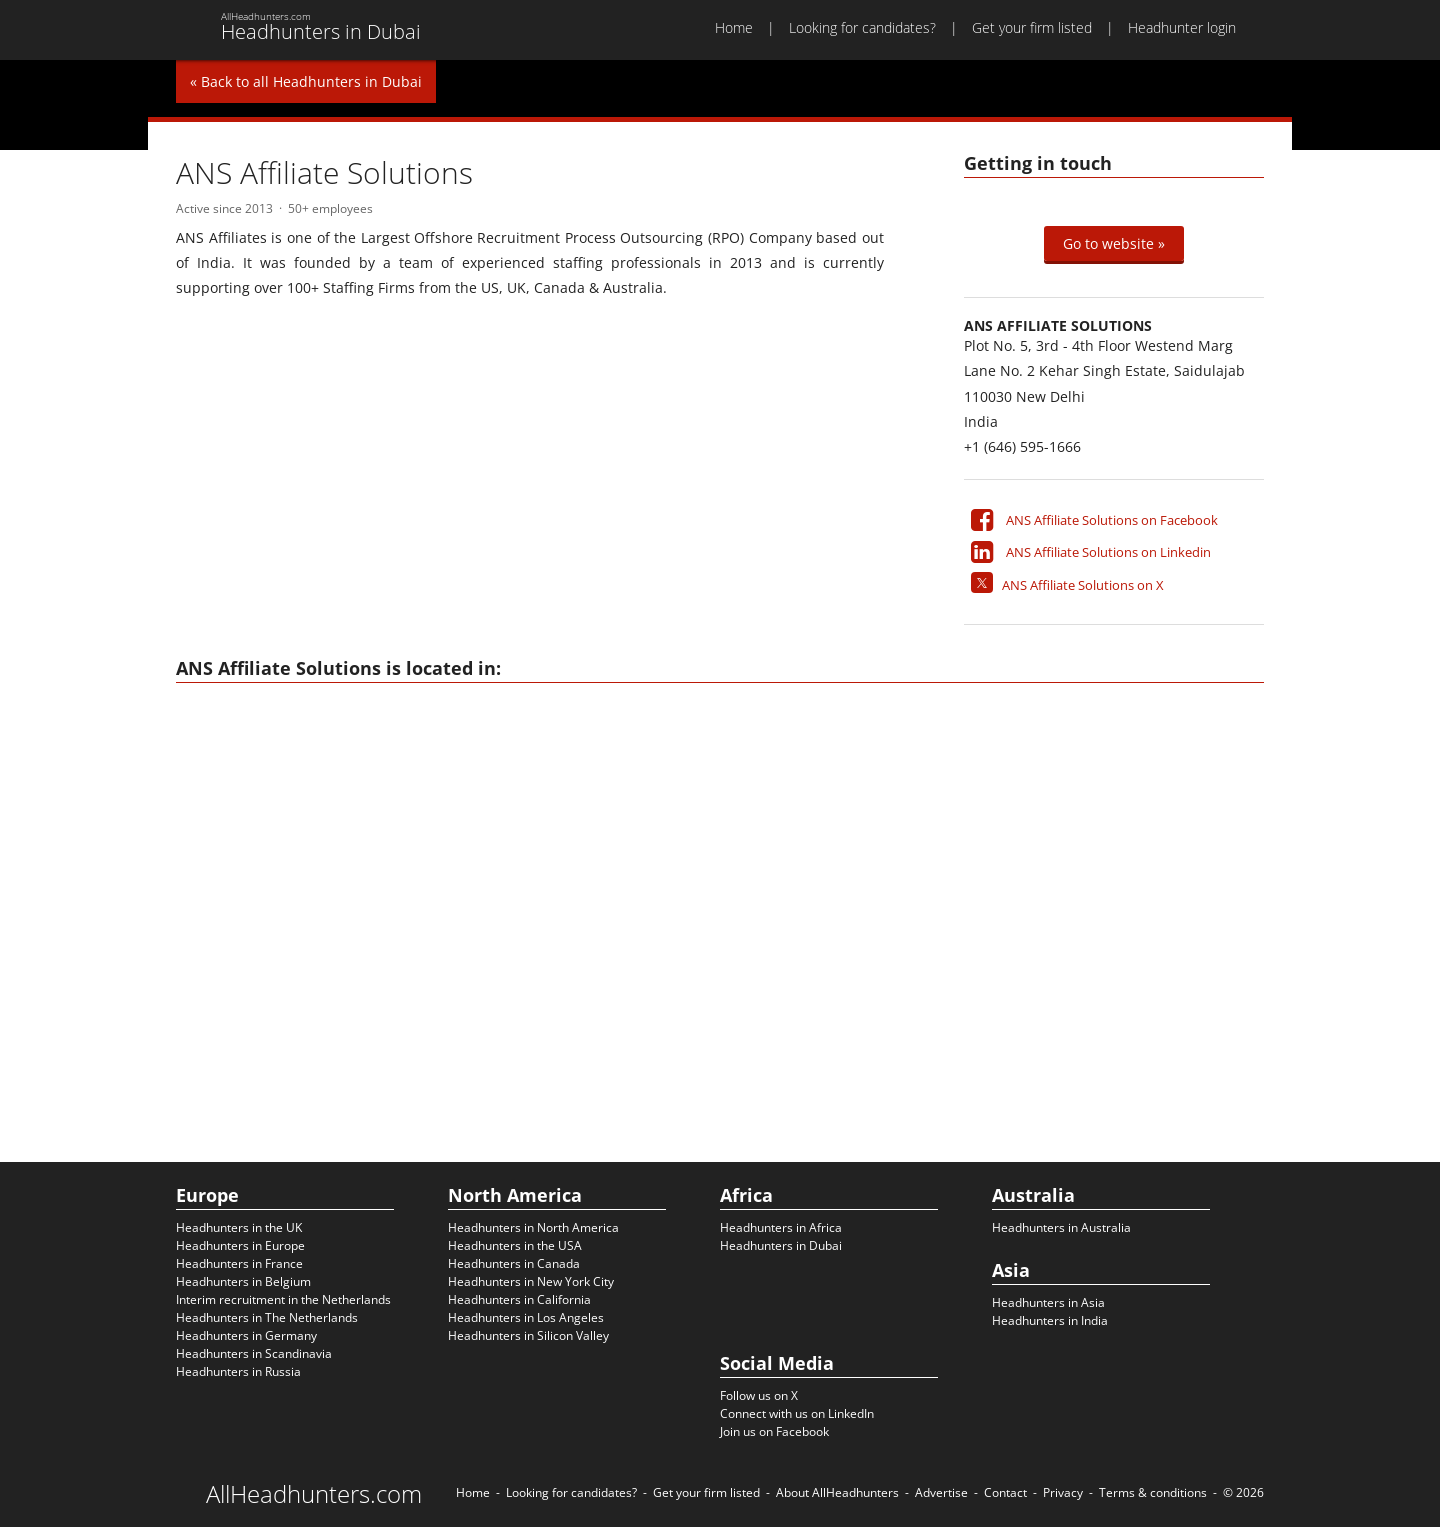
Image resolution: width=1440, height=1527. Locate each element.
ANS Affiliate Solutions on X (1083, 585)
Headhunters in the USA (515, 1245)
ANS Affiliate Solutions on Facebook (1112, 520)
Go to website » (1114, 243)
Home (734, 27)
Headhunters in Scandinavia (254, 1353)
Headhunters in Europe (240, 1245)
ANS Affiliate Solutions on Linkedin (1108, 552)
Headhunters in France (239, 1263)
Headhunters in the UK (239, 1227)
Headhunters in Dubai (781, 1245)
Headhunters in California (519, 1299)
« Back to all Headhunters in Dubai (306, 81)
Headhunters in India (1050, 1320)
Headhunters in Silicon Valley (528, 1335)
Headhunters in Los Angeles (526, 1317)
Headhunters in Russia (238, 1371)
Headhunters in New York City (531, 1281)
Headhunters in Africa (781, 1227)
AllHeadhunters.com (314, 1494)
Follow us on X (759, 1395)
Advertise (941, 1492)
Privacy (1063, 1492)
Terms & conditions (1153, 1492)
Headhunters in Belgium (243, 1281)
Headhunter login (1182, 27)
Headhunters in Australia (1061, 1227)
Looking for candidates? (862, 27)
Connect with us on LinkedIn (797, 1413)
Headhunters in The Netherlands (267, 1317)
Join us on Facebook (774, 1431)
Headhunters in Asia (1048, 1302)
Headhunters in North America (533, 1227)
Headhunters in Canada (514, 1263)
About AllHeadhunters (837, 1492)
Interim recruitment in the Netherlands (283, 1299)
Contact (1005, 1492)
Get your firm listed (1032, 27)
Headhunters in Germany (246, 1335)
